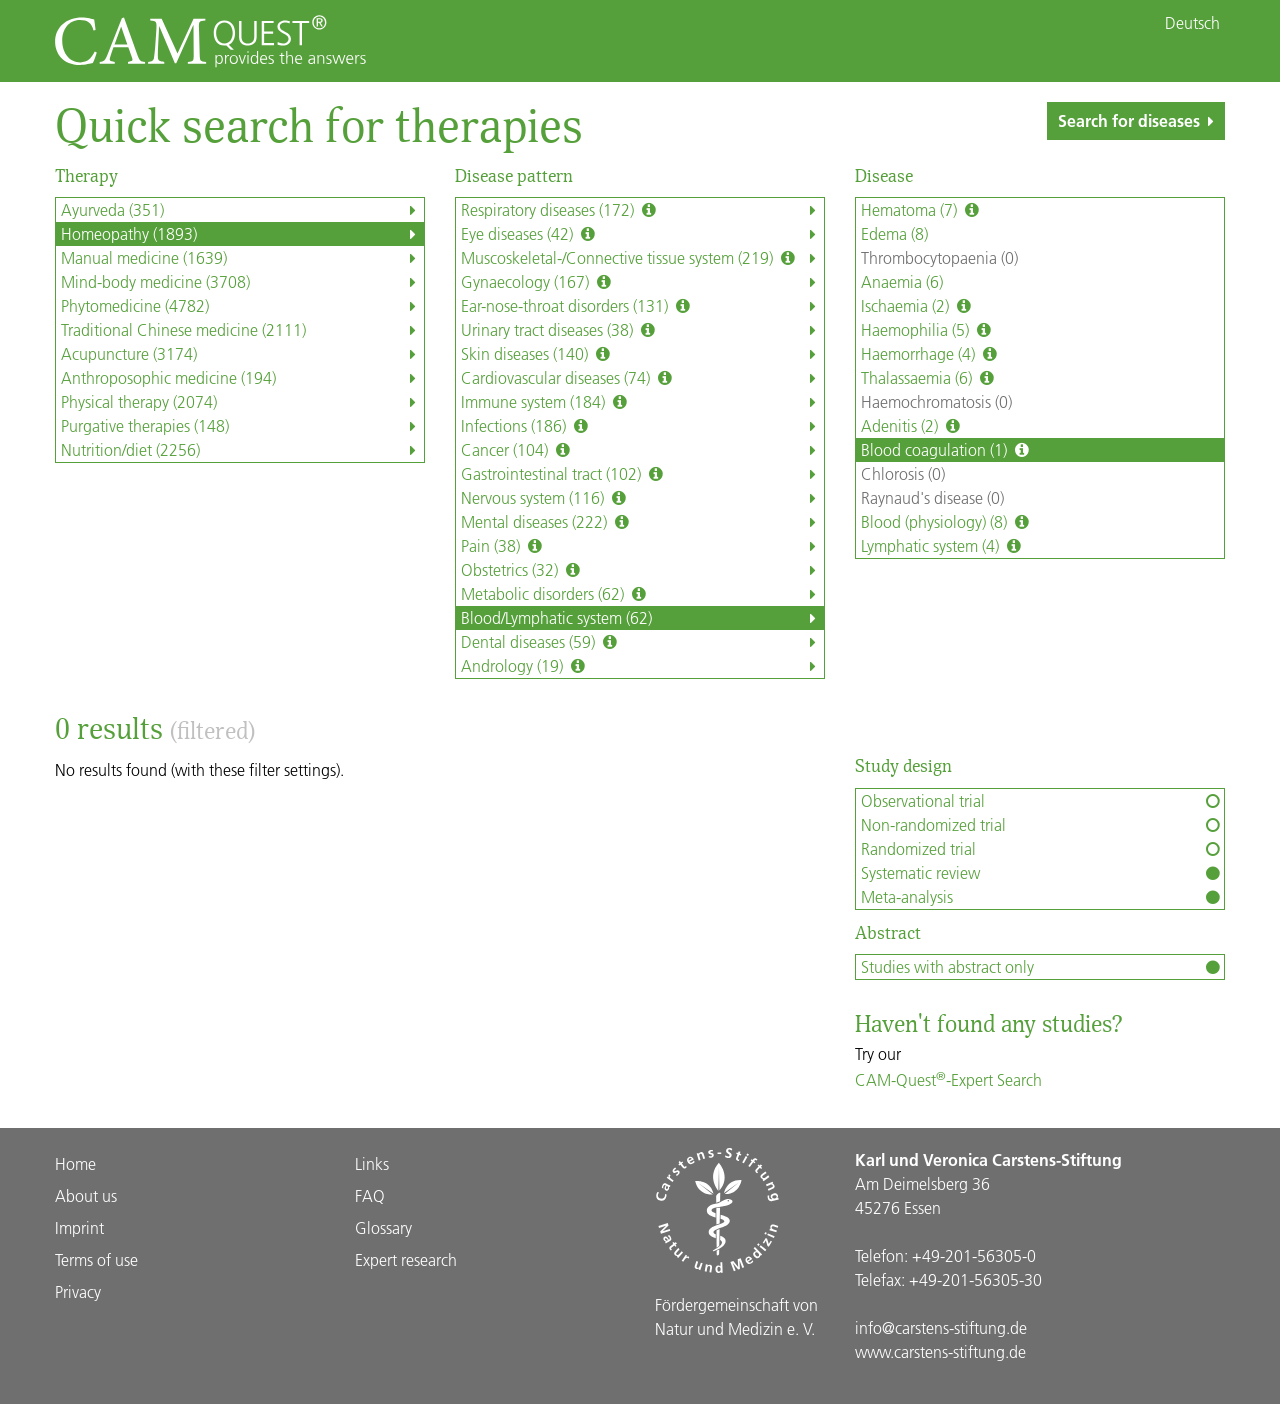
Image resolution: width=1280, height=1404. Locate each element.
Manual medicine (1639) (242, 258)
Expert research (406, 1259)
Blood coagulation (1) (947, 450)
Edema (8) (894, 233)
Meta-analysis (1042, 897)
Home (75, 1163)
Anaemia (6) (902, 281)
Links (372, 1163)
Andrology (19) (642, 666)
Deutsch (1192, 23)
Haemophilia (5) (928, 330)
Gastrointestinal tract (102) (642, 474)
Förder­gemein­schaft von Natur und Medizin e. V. (736, 1316)
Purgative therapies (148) (242, 426)
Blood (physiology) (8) (947, 522)
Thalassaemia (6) (929, 378)
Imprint (79, 1227)
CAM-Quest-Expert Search (948, 1079)
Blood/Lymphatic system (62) (642, 618)
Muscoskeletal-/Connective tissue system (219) (642, 258)
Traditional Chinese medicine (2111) (242, 330)
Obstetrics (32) (642, 570)
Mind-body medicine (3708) (242, 282)
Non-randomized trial (1042, 825)
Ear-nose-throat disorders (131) (642, 306)
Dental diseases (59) (642, 642)
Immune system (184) (642, 402)
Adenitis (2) (912, 426)
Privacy (78, 1291)
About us (86, 1195)
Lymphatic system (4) (943, 546)
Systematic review (1042, 873)
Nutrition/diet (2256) (242, 450)
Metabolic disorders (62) (642, 594)
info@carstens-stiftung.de (941, 1327)
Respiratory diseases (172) (642, 210)
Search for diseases (1140, 120)
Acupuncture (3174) (242, 354)
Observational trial (1042, 801)
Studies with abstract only (1042, 967)
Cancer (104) (642, 450)
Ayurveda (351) (242, 210)
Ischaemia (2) (918, 306)
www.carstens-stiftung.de (940, 1351)
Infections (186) (642, 426)
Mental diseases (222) (642, 522)
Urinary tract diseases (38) (642, 330)
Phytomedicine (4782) (242, 306)
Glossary (383, 1227)
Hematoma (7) (922, 210)
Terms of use (96, 1259)
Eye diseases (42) (642, 234)
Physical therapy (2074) (242, 402)
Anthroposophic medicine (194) (242, 378)
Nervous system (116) (642, 498)
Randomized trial (1042, 849)
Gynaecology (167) (642, 282)
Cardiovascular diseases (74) (642, 378)
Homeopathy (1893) (242, 234)
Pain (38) (642, 546)
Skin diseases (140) (642, 354)
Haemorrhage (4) (931, 354)
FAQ (370, 1195)
